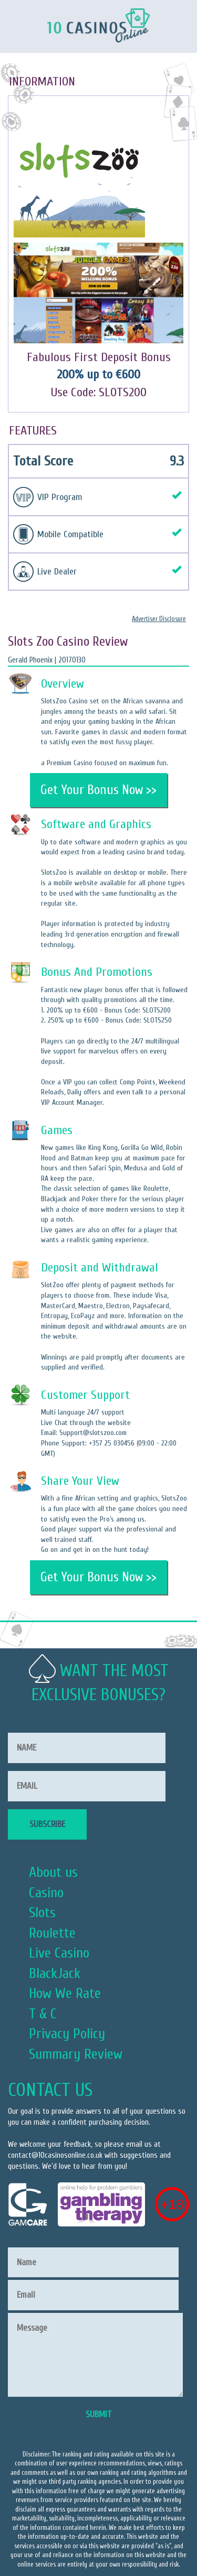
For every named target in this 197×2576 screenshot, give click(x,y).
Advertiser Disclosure (159, 619)
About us (53, 1872)
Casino (46, 1892)
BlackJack (54, 1973)
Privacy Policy (67, 2033)
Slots (42, 1912)
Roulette (52, 1933)
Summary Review (75, 2054)
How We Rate (65, 1993)
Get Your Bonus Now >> (98, 790)
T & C (43, 2013)
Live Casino (59, 1952)
